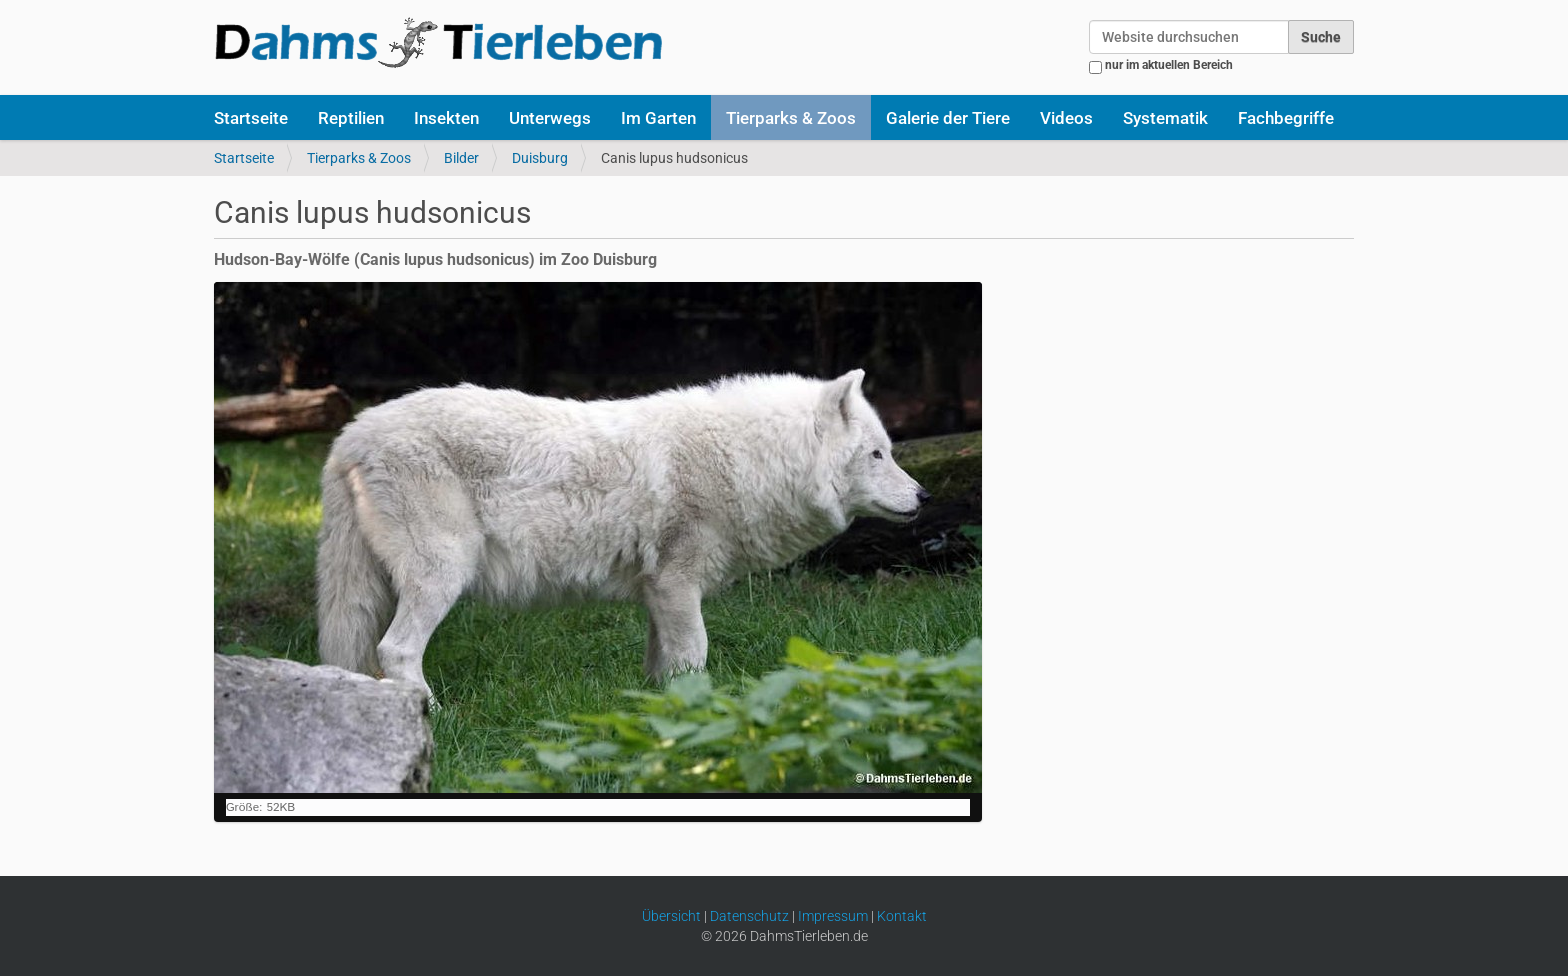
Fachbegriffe (1286, 118)
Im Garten (658, 118)
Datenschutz (749, 916)
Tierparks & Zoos (791, 118)
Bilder (461, 158)
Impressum (833, 916)
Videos (1066, 118)
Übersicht (671, 916)
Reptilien (351, 118)
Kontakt (902, 916)
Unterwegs (550, 118)
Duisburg (540, 158)
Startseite (251, 118)
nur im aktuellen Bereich (1169, 65)
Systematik (1165, 118)
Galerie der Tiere (948, 118)
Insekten (446, 118)
